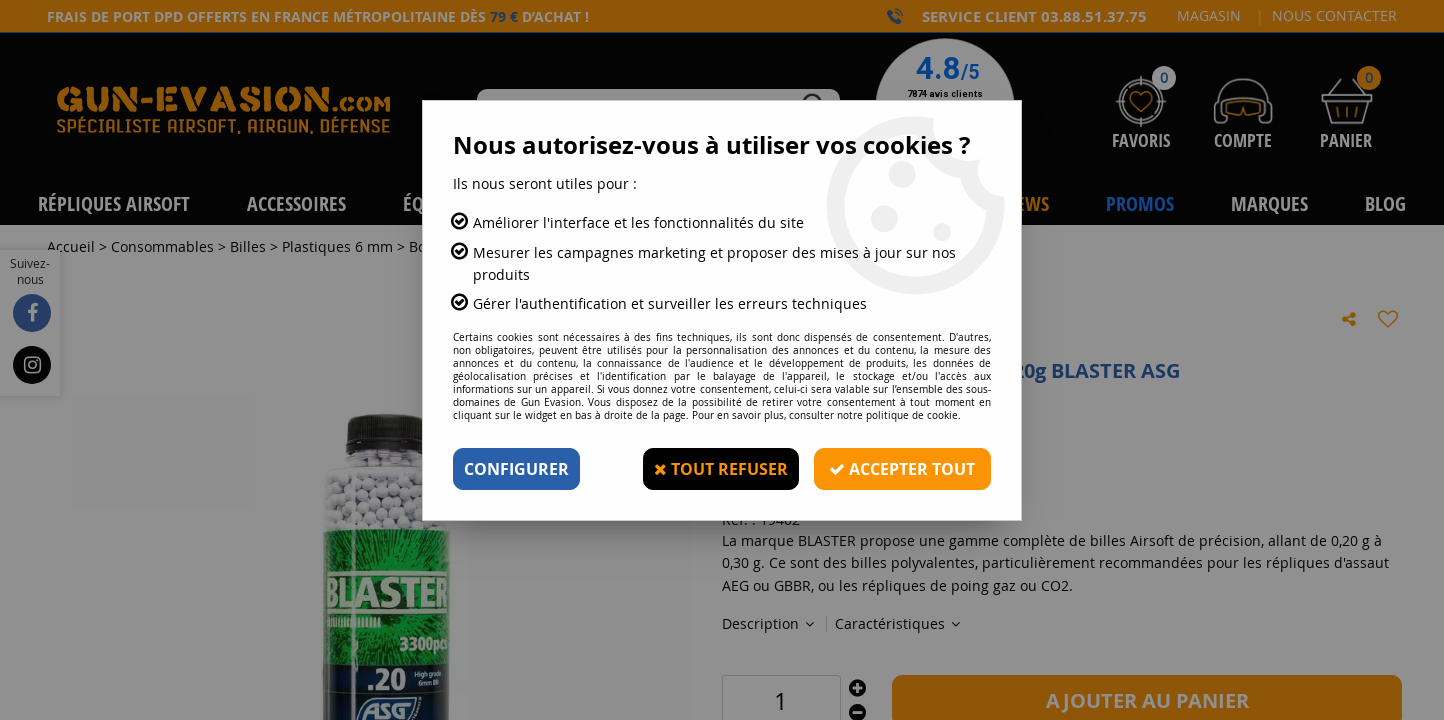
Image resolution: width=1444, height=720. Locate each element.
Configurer (516, 469)
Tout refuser (720, 469)
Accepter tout (902, 469)
